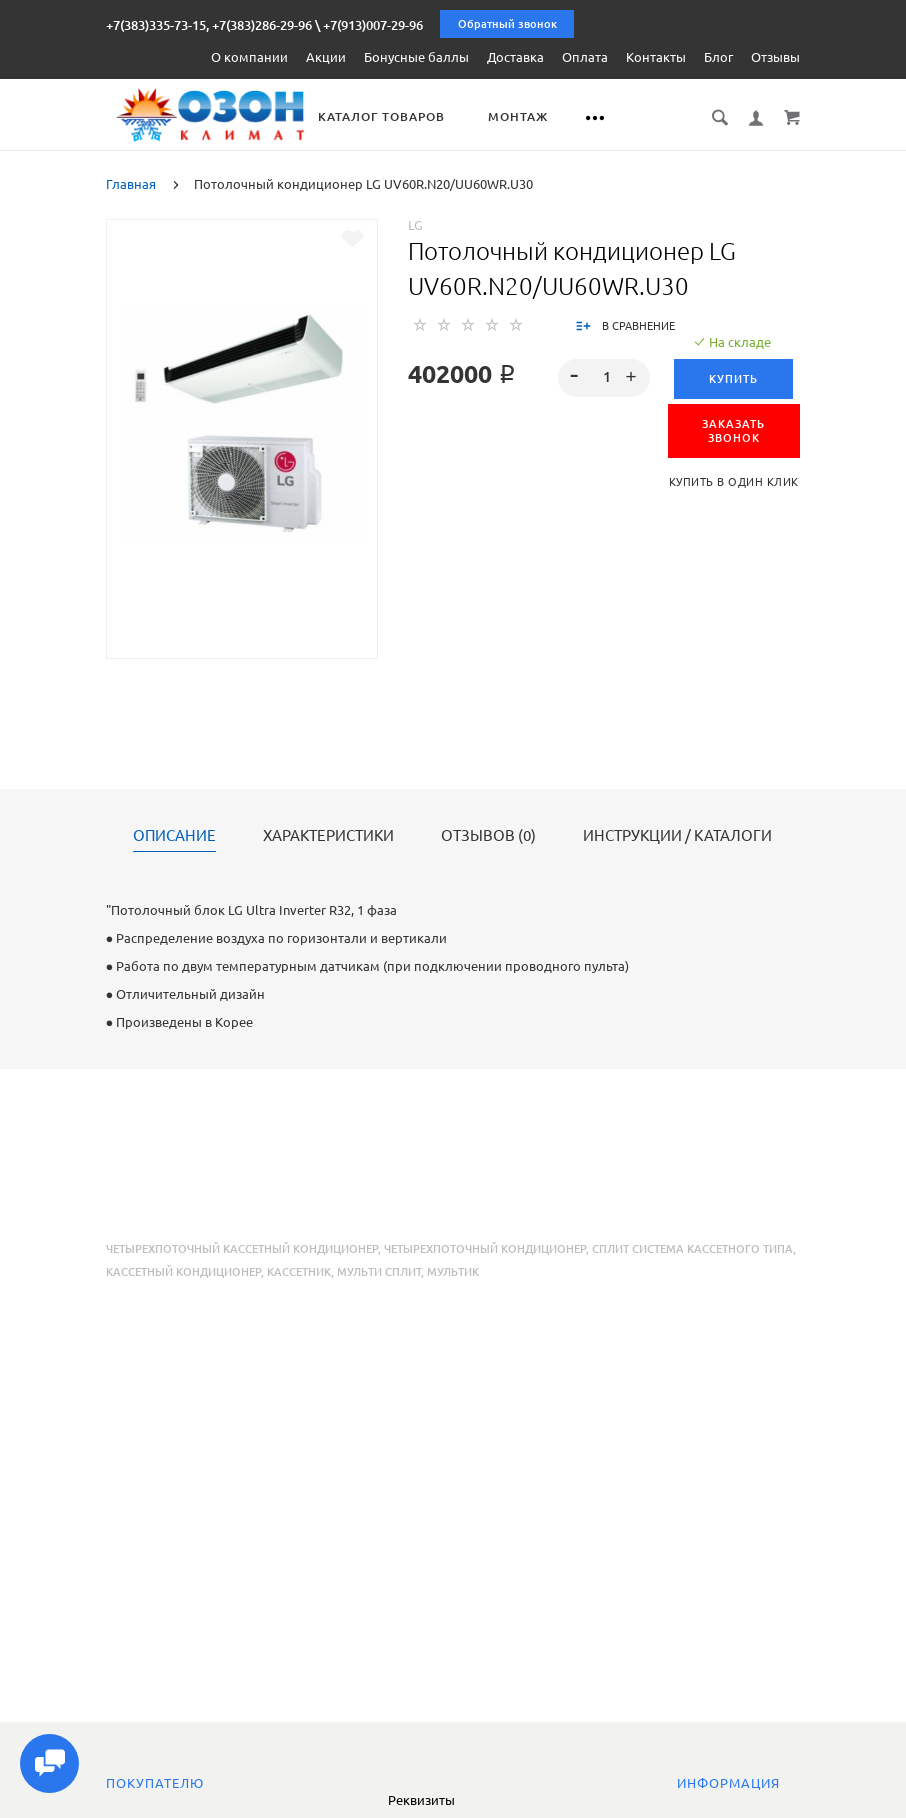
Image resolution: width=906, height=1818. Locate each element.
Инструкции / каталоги (677, 835)
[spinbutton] (603, 377)
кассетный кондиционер (183, 1271)
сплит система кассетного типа (692, 1248)
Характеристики (328, 835)
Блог (718, 57)
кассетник (299, 1271)
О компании (249, 57)
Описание (174, 835)
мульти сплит (379, 1271)
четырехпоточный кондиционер (485, 1248)
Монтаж (536, 116)
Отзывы (775, 57)
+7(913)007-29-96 (373, 25)
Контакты (656, 57)
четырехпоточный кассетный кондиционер (242, 1248)
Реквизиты (421, 1800)
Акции (326, 57)
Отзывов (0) (488, 835)
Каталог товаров (399, 116)
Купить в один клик (734, 481)
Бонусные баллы (416, 57)
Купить (733, 378)
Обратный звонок (507, 24)
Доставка (515, 57)
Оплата (585, 57)
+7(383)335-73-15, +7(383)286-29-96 (209, 25)
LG (415, 224)
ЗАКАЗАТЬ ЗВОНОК (733, 430)
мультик (453, 1271)
